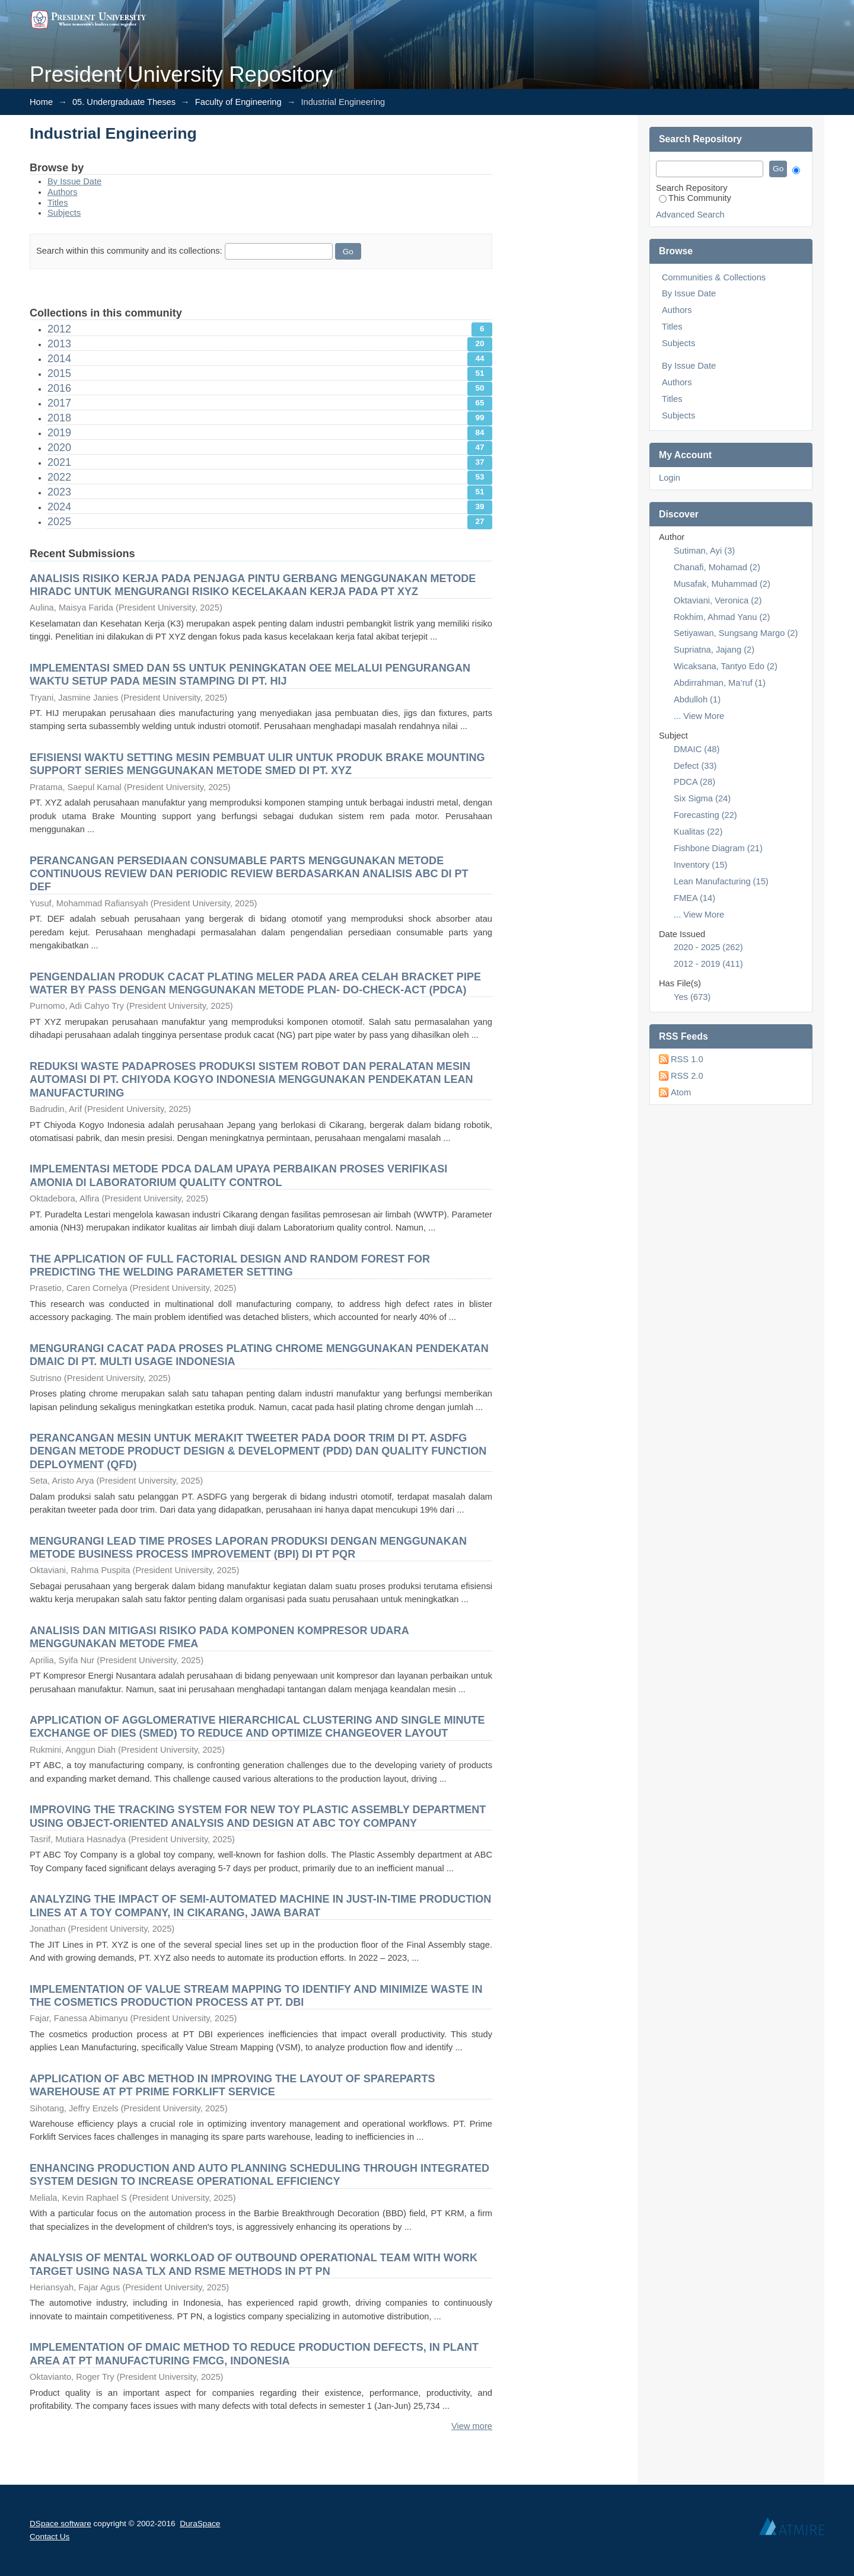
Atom (681, 1092)
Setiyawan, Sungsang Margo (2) (736, 633)
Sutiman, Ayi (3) (704, 550)
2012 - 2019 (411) (708, 964)
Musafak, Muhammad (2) (722, 584)
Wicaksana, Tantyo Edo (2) (725, 666)
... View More (699, 716)
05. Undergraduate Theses (124, 102)
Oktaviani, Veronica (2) (717, 600)
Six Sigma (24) (702, 798)
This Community (695, 198)
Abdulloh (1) (697, 699)
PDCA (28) (694, 782)
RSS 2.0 (687, 1076)
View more (471, 2426)
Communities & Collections (714, 277)
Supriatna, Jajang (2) (714, 649)
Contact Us (49, 2536)
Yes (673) (692, 997)
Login (669, 477)
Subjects (64, 213)
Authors (62, 192)
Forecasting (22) (705, 815)
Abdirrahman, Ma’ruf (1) (720, 683)
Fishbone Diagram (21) (718, 848)
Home (41, 102)
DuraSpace (200, 2523)
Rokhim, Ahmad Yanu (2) (722, 617)
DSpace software (60, 2523)
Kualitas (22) (698, 831)
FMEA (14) (694, 898)
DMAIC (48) (696, 749)
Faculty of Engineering (238, 102)
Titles (57, 202)
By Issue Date (74, 181)
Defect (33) (695, 766)
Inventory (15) (700, 865)
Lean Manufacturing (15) (721, 881)
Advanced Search (690, 214)
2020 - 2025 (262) (708, 947)
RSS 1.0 (687, 1059)
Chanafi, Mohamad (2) (717, 567)
